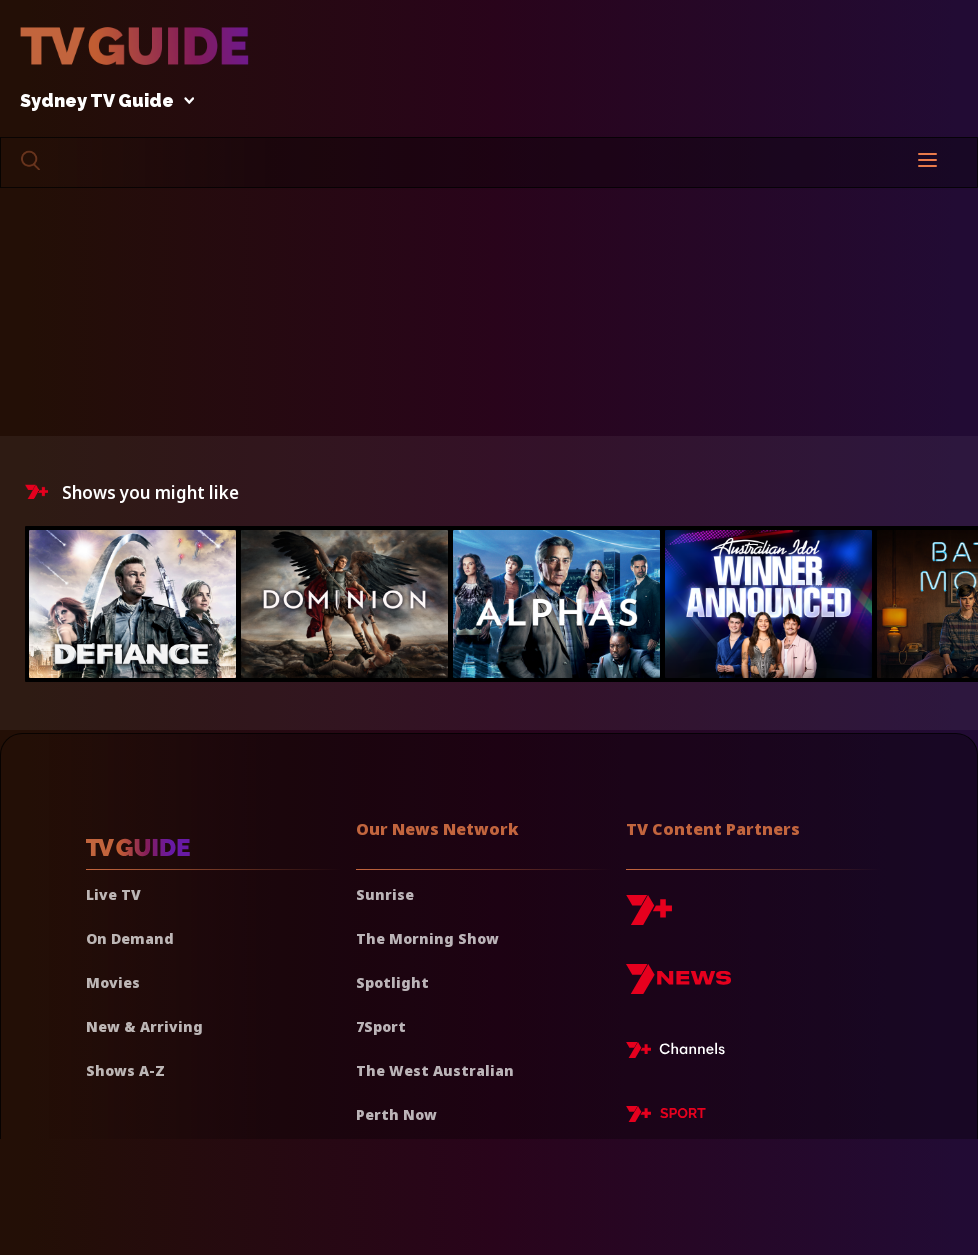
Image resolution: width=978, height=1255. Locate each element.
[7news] (678, 986)
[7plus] (649, 917)
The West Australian (435, 1070)
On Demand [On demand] (130, 938)
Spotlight (392, 982)
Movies (113, 982)
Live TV (113, 894)
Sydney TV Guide (102, 101)
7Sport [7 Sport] (381, 1026)
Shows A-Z (125, 1070)
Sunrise (385, 894)
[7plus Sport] (666, 1117)
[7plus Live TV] (681, 1053)
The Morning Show (427, 938)
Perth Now (396, 1114)
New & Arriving (144, 1026)
